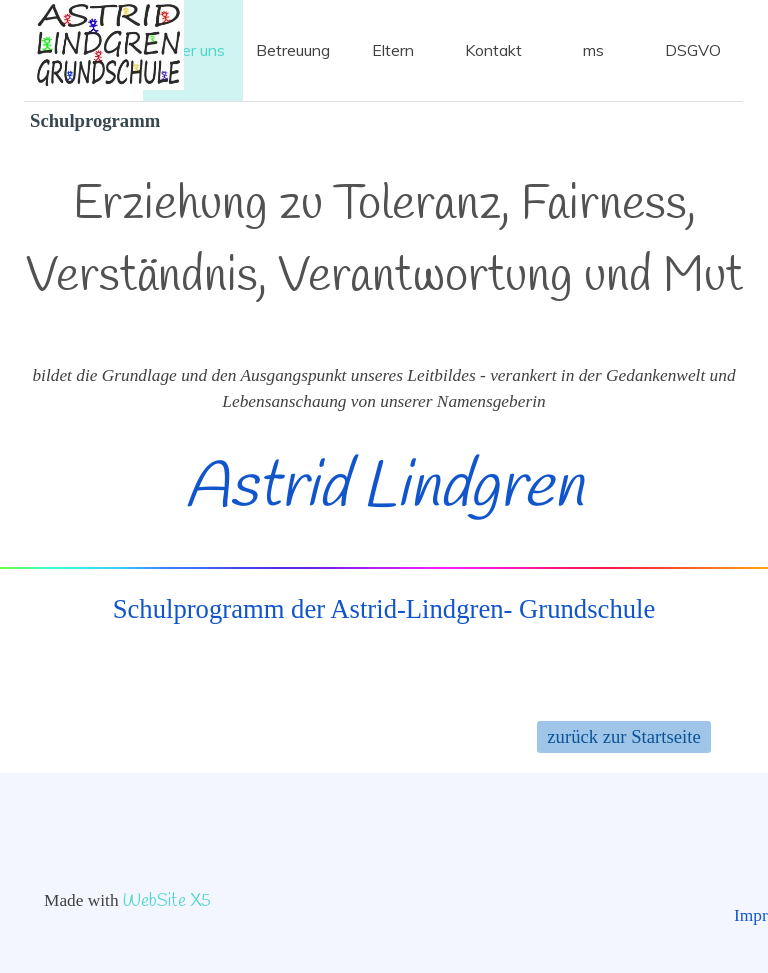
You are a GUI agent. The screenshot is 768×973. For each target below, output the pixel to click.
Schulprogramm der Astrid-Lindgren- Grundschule (384, 609)
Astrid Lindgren (384, 489)
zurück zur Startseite (623, 736)
